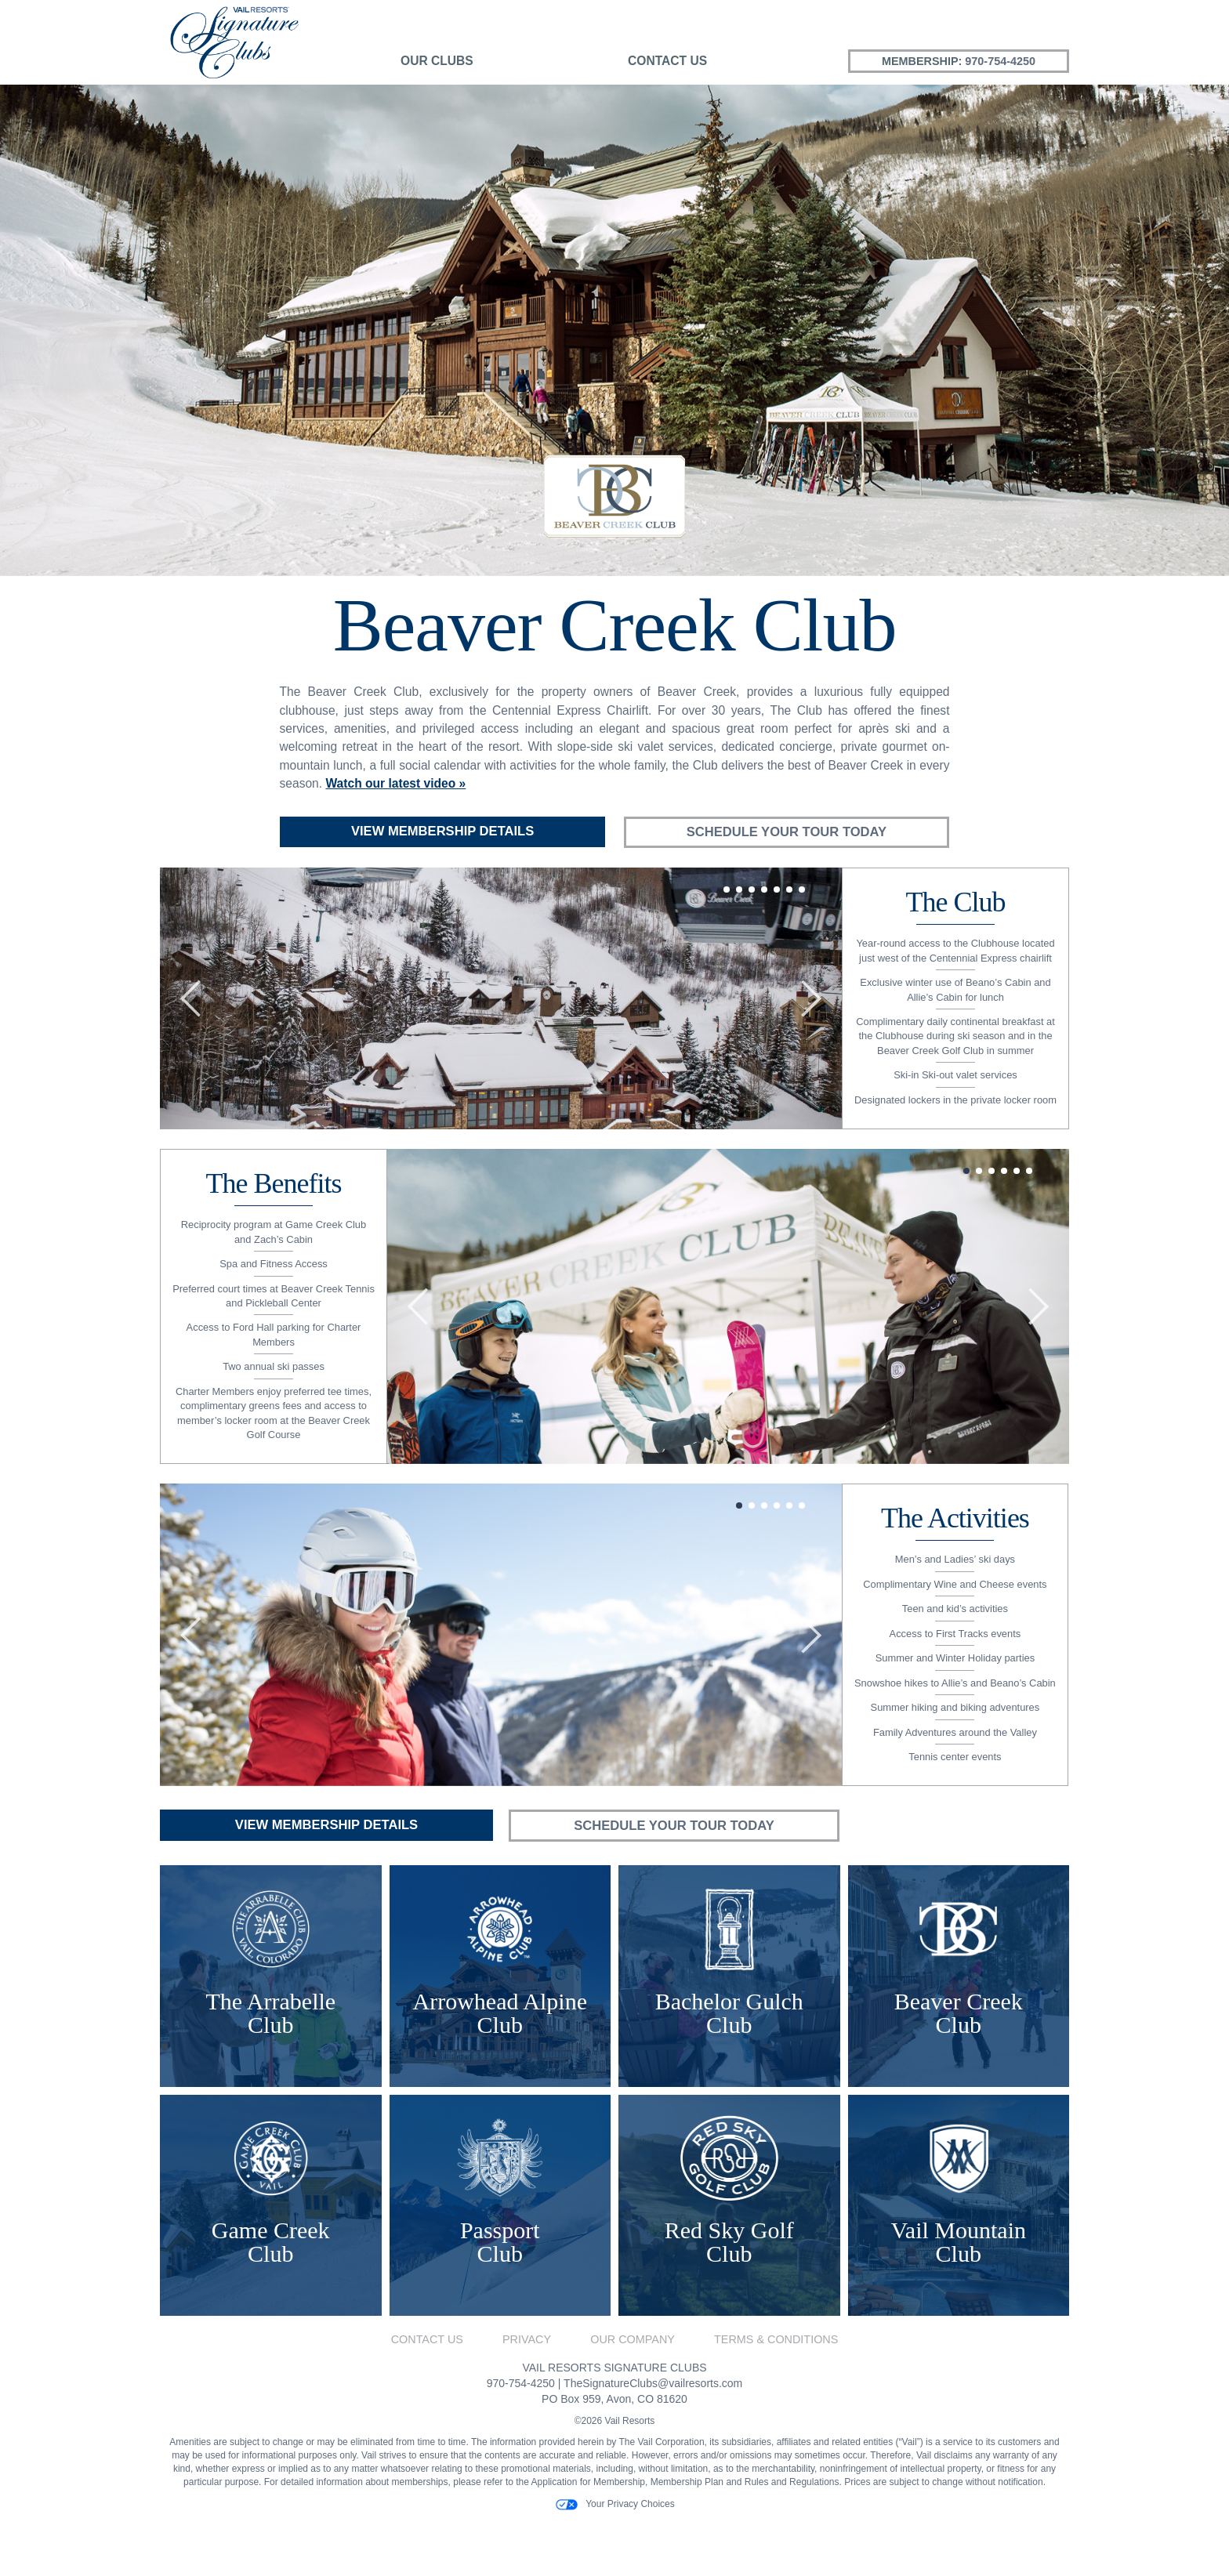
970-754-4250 (1000, 61)
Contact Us (667, 60)
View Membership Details (442, 831)
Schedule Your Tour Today (786, 833)
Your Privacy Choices (614, 2561)
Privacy (526, 2396)
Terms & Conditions (776, 2396)
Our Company (632, 2396)
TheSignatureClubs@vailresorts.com (653, 2439)
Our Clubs (437, 60)
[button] (190, 1024)
